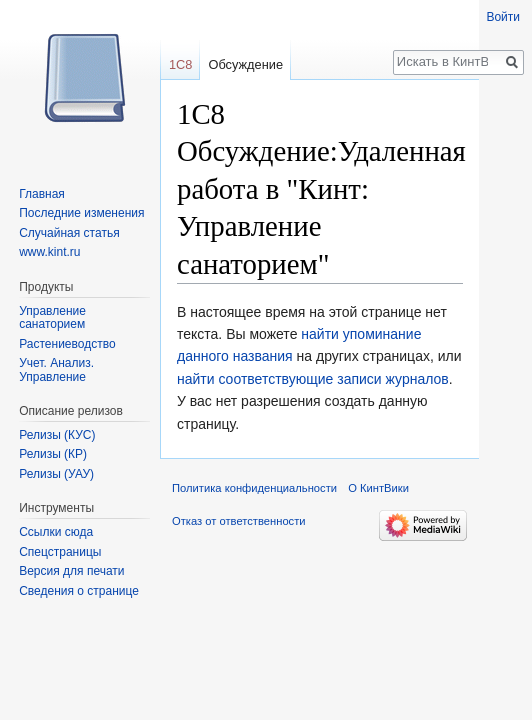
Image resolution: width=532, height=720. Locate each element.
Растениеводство (67, 344)
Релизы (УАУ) (56, 474)
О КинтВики (378, 488)
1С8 (180, 64)
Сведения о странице (79, 591)
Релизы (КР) (53, 454)
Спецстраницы (60, 552)
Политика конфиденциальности (254, 488)
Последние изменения (81, 213)
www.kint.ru (49, 252)
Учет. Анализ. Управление (56, 370)
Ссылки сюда (56, 532)
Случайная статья (69, 233)
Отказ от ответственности (239, 521)
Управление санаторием (52, 318)
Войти (503, 17)
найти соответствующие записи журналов (313, 379)
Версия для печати (71, 571)
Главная (42, 194)
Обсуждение (245, 64)
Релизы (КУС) (57, 435)
